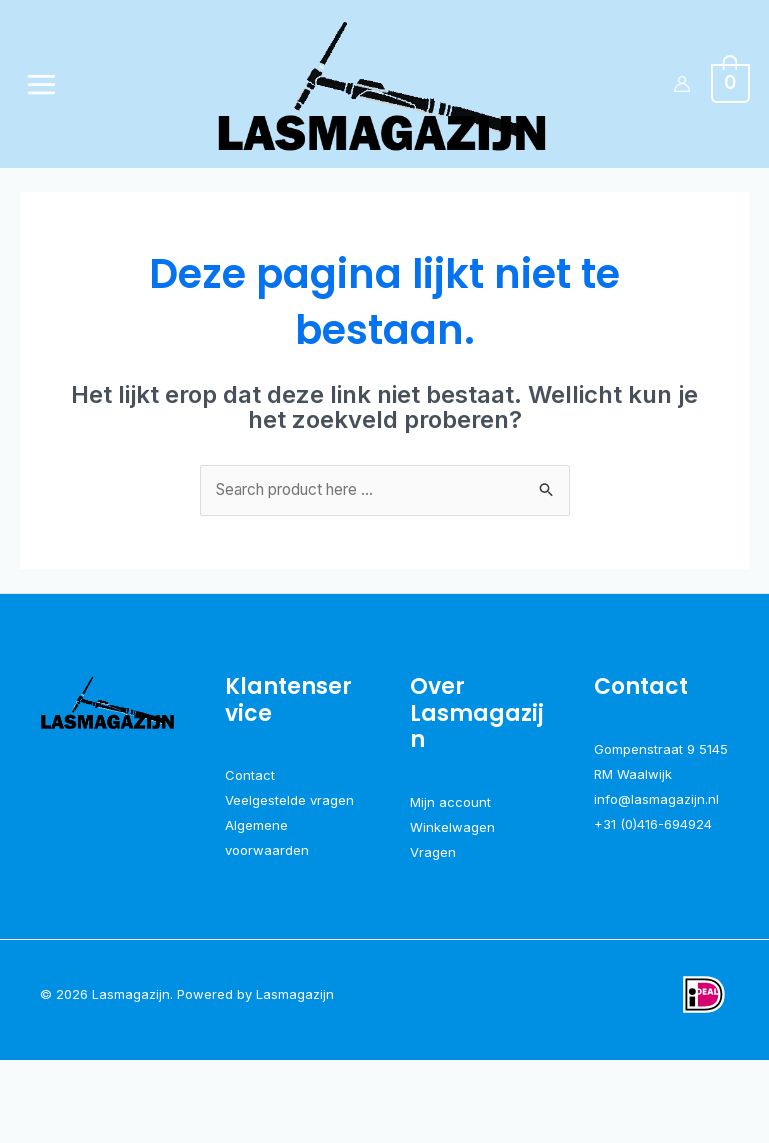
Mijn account (450, 883)
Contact (250, 857)
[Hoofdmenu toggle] (43, 124)
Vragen (433, 934)
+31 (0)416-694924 (653, 907)
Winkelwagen (452, 909)
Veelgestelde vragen (289, 882)
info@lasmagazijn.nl (656, 882)
